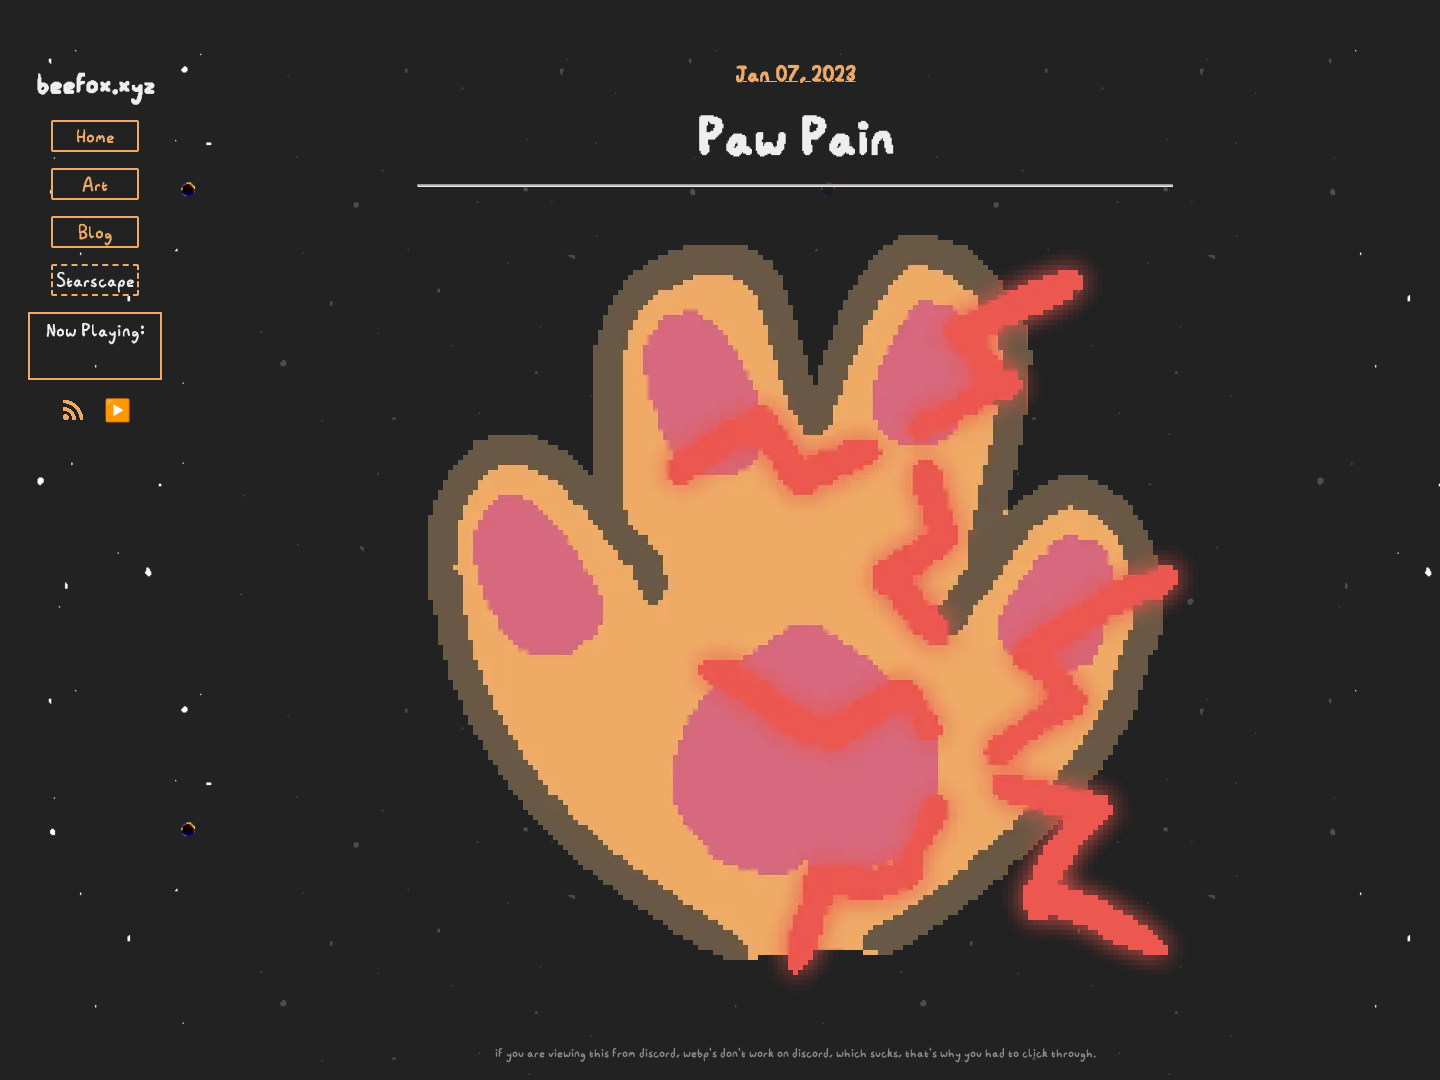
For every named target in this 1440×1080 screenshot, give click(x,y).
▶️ (117, 410)
